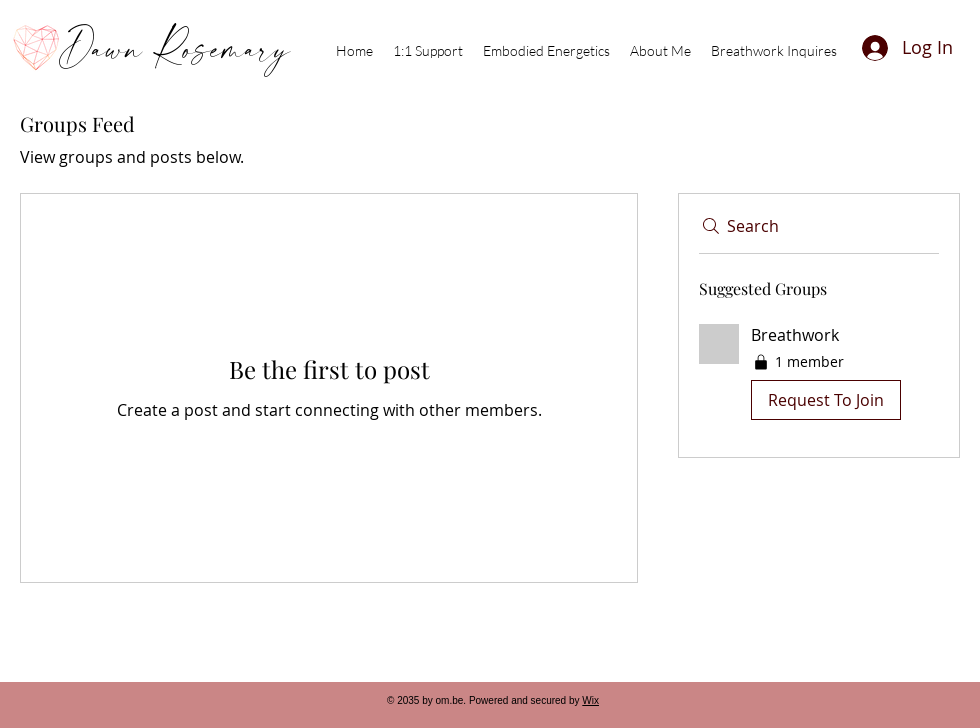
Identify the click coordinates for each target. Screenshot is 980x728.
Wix (590, 700)
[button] (819, 376)
